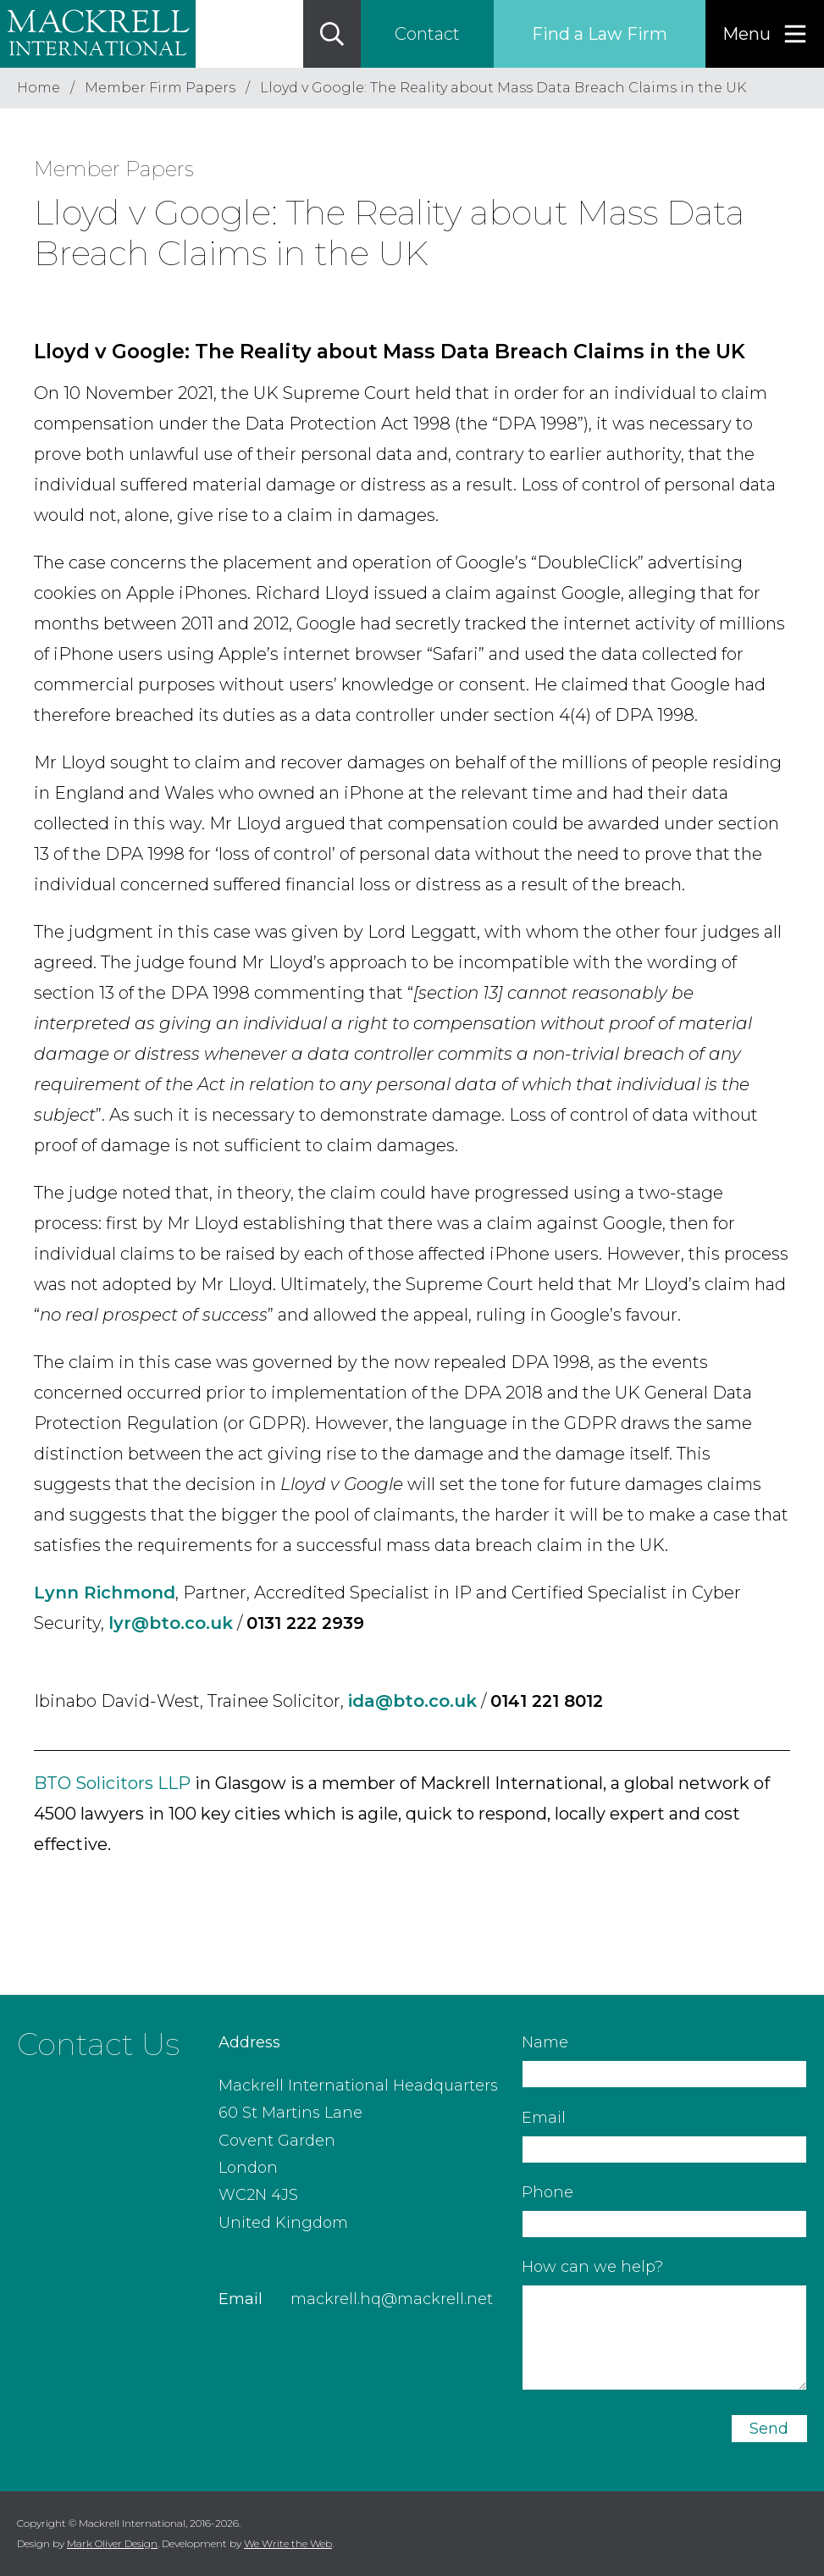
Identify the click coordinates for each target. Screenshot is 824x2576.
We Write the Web (288, 2543)
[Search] (332, 34)
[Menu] (764, 34)
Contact (427, 34)
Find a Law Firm (599, 34)
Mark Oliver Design (112, 2543)
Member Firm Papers (160, 88)
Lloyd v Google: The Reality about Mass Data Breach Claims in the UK (503, 88)
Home (38, 88)
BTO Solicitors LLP (112, 1783)
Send (768, 2428)
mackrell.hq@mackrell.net (391, 2299)
